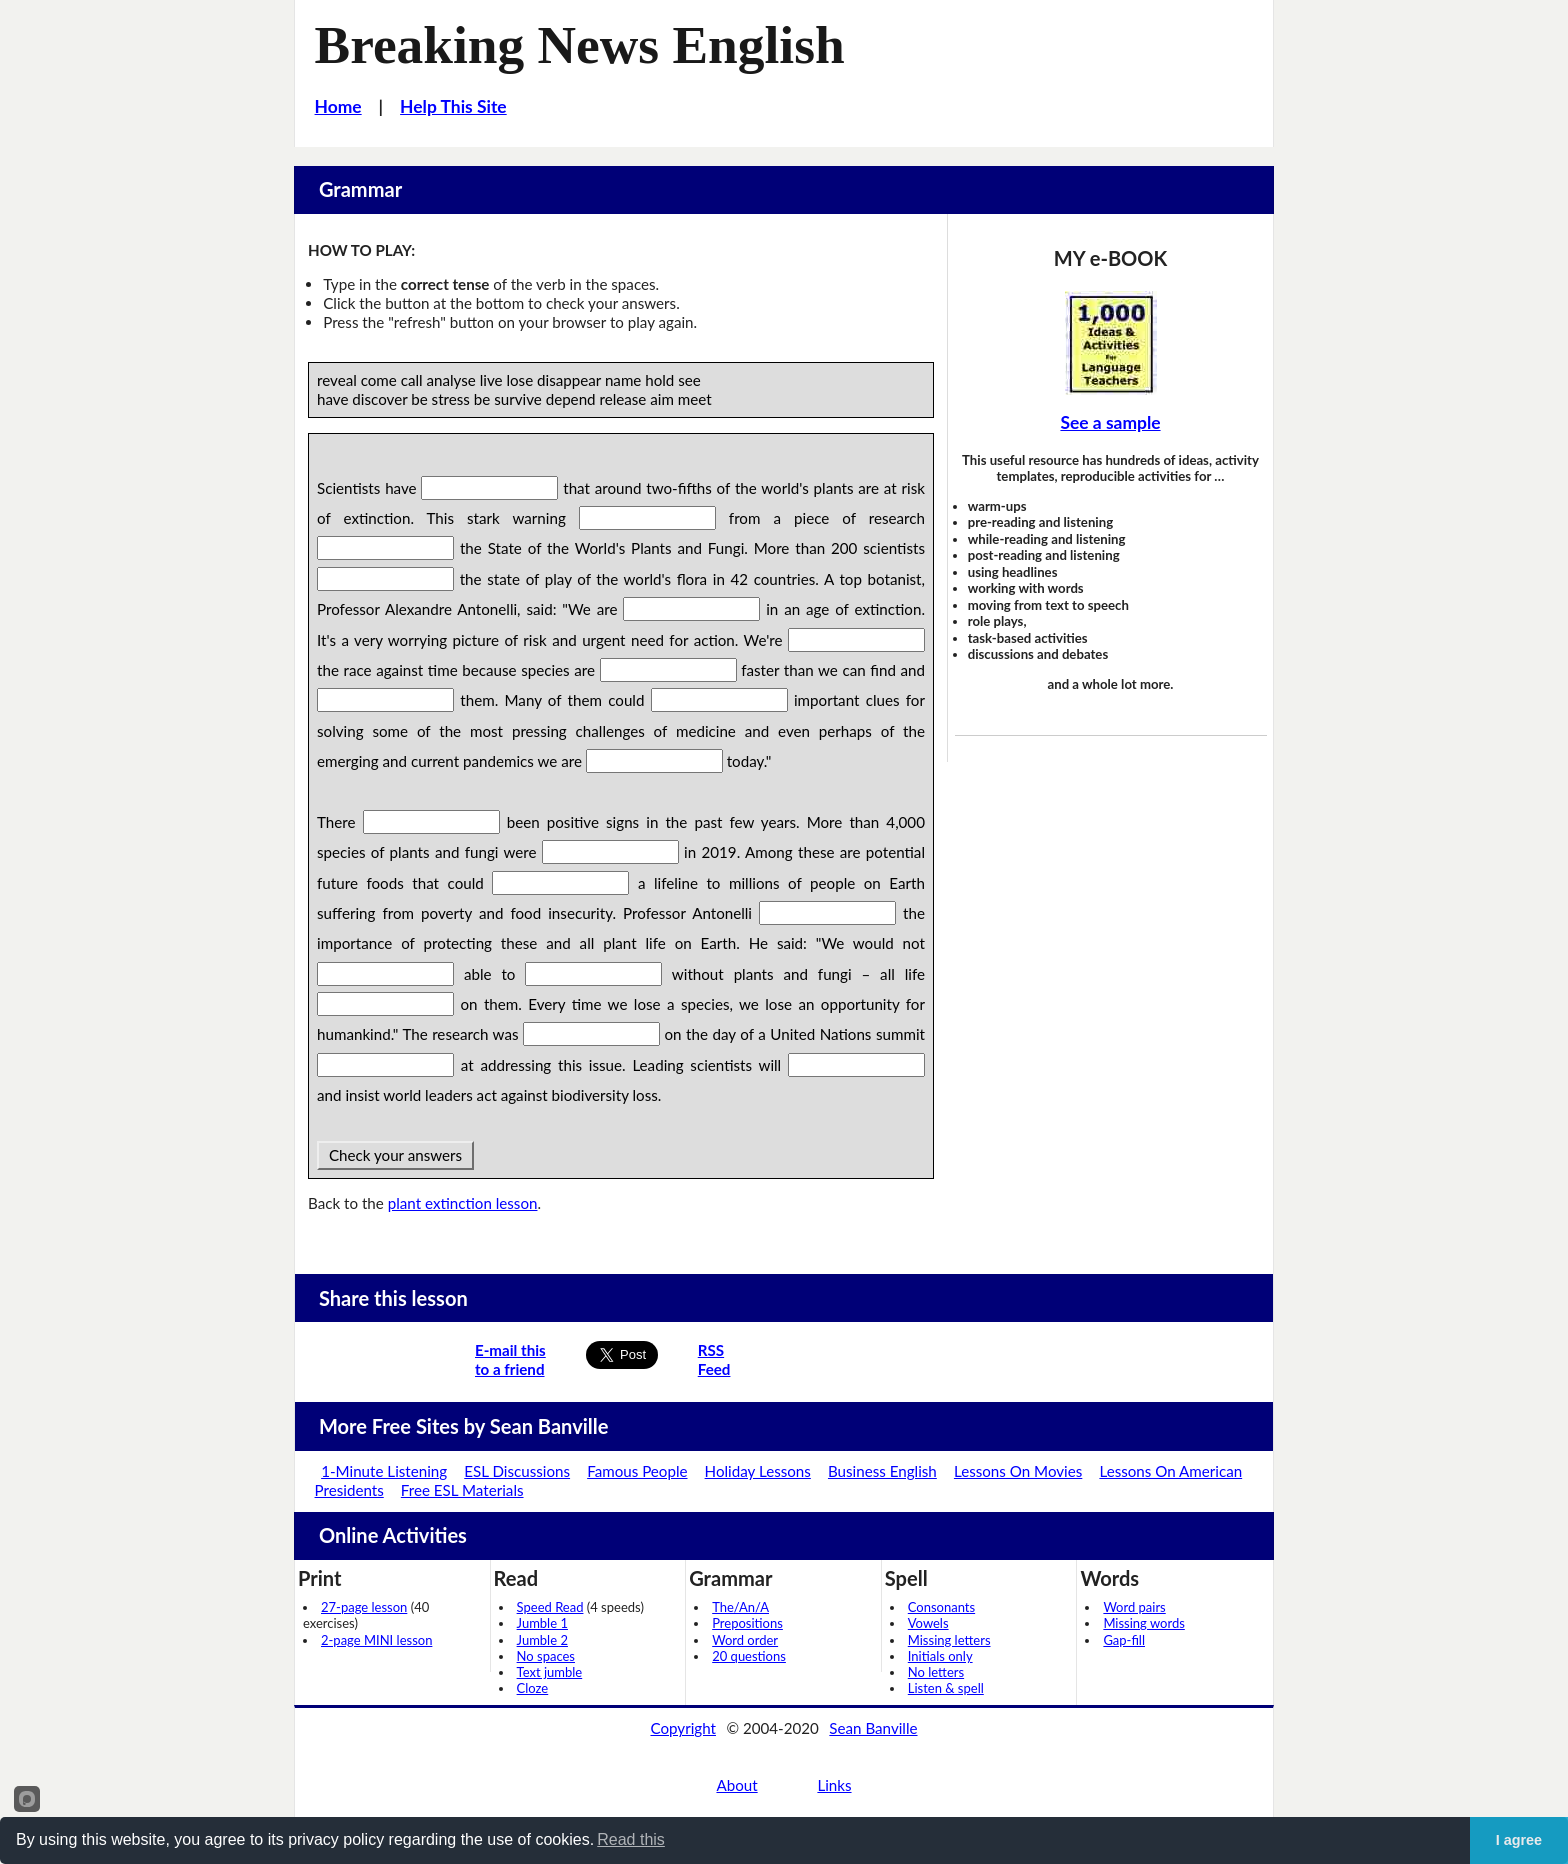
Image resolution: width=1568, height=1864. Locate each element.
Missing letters (949, 1640)
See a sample (1110, 422)
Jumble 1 (542, 1623)
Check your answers (395, 1155)
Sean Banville (873, 1728)
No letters (936, 1672)
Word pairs (1134, 1607)
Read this (631, 1839)
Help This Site (453, 106)
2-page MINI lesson (376, 1640)
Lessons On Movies (1018, 1471)
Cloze (533, 1688)
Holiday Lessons (758, 1471)
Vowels (928, 1623)
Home (338, 106)
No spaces (546, 1656)
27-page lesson (364, 1607)
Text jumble (550, 1672)
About (736, 1785)
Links (834, 1785)
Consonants (941, 1607)
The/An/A (740, 1607)
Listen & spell (946, 1688)
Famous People (637, 1471)
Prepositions (747, 1623)
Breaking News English (580, 45)
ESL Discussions (517, 1471)
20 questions (749, 1656)
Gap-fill (1124, 1640)
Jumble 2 (542, 1640)
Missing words (1143, 1623)
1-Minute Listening (384, 1471)
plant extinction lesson (463, 1203)
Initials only (940, 1656)
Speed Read (550, 1607)
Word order (745, 1640)
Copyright (683, 1728)
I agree (1519, 1840)
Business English (882, 1471)
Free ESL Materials (462, 1490)
